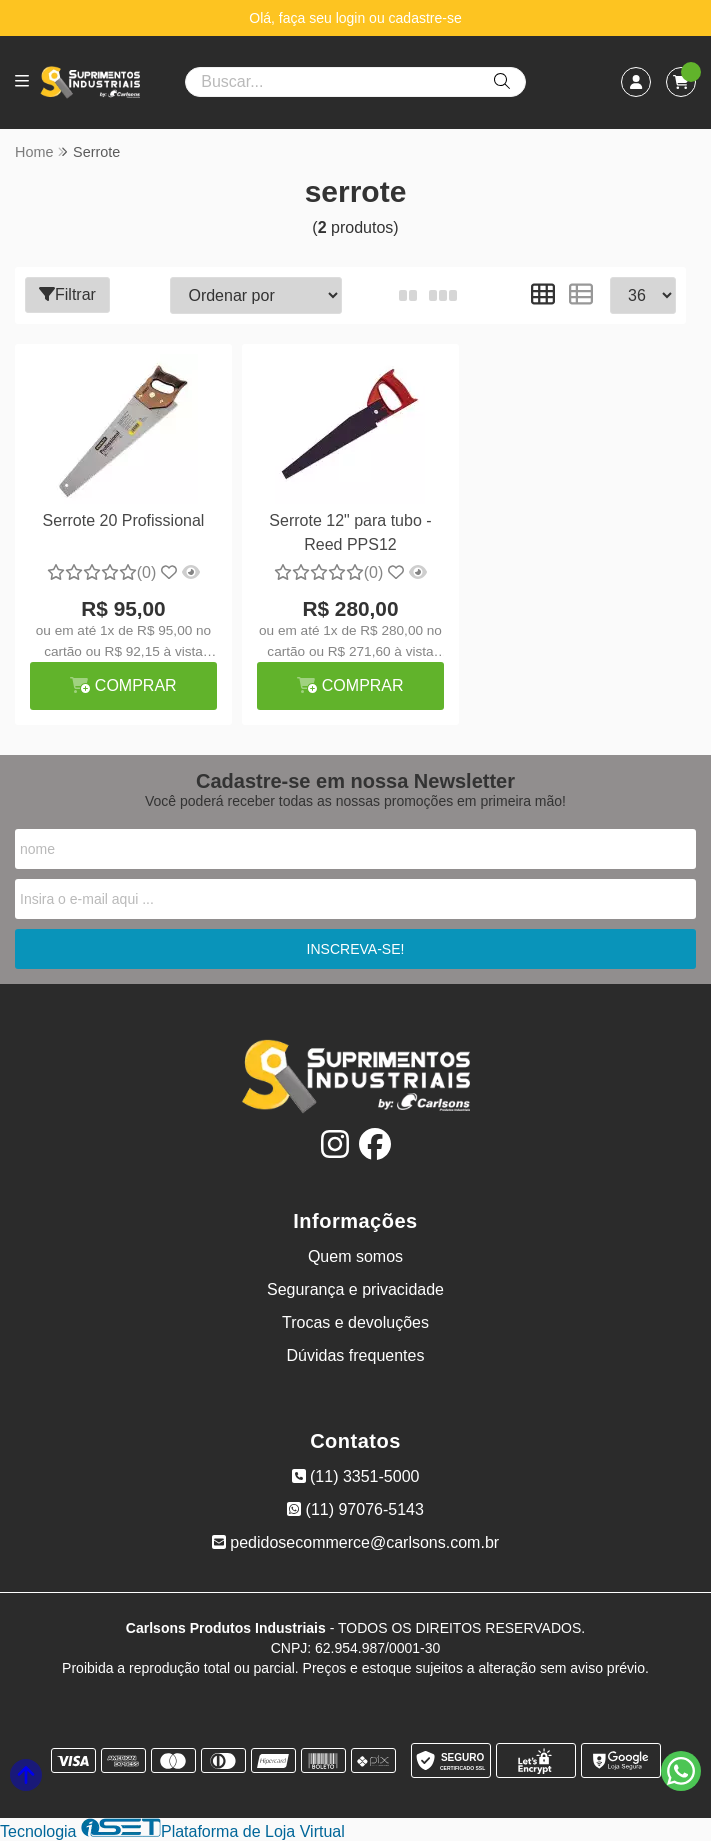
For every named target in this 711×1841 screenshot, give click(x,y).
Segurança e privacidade (355, 1289)
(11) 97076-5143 (355, 1509)
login (352, 18)
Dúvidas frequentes (356, 1355)
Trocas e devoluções (355, 1322)
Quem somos (355, 1256)
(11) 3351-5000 (356, 1476)
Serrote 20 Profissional (124, 520)
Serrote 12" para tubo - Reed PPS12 (350, 532)
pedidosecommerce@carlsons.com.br (355, 1542)
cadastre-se (425, 18)
